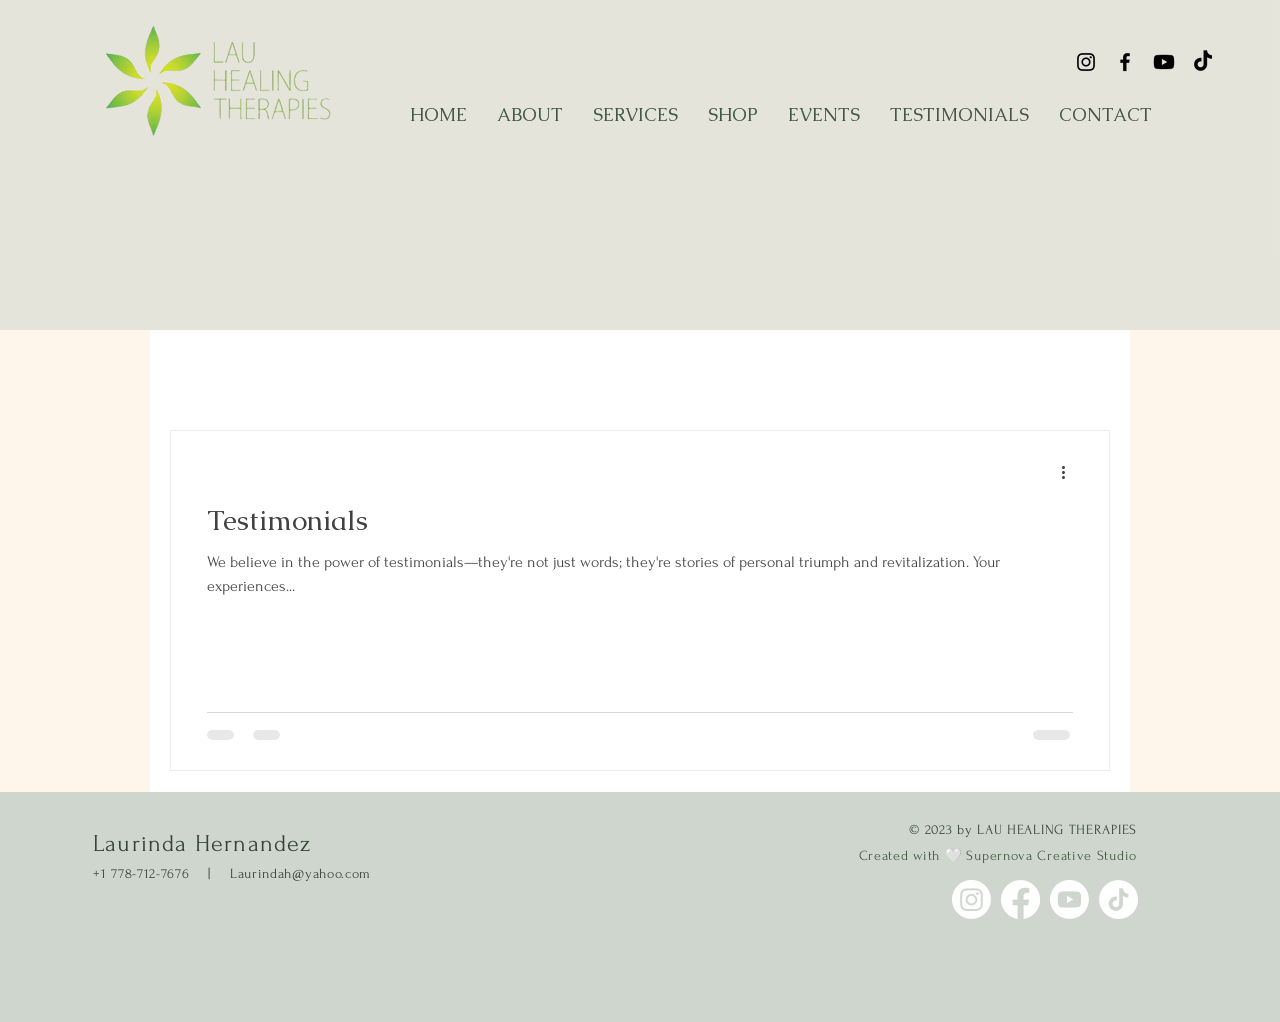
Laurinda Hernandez (202, 843)
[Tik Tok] (1203, 62)
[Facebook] (1125, 62)
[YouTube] (1164, 62)
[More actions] (1070, 472)
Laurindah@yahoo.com (300, 873)
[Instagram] (1086, 62)
